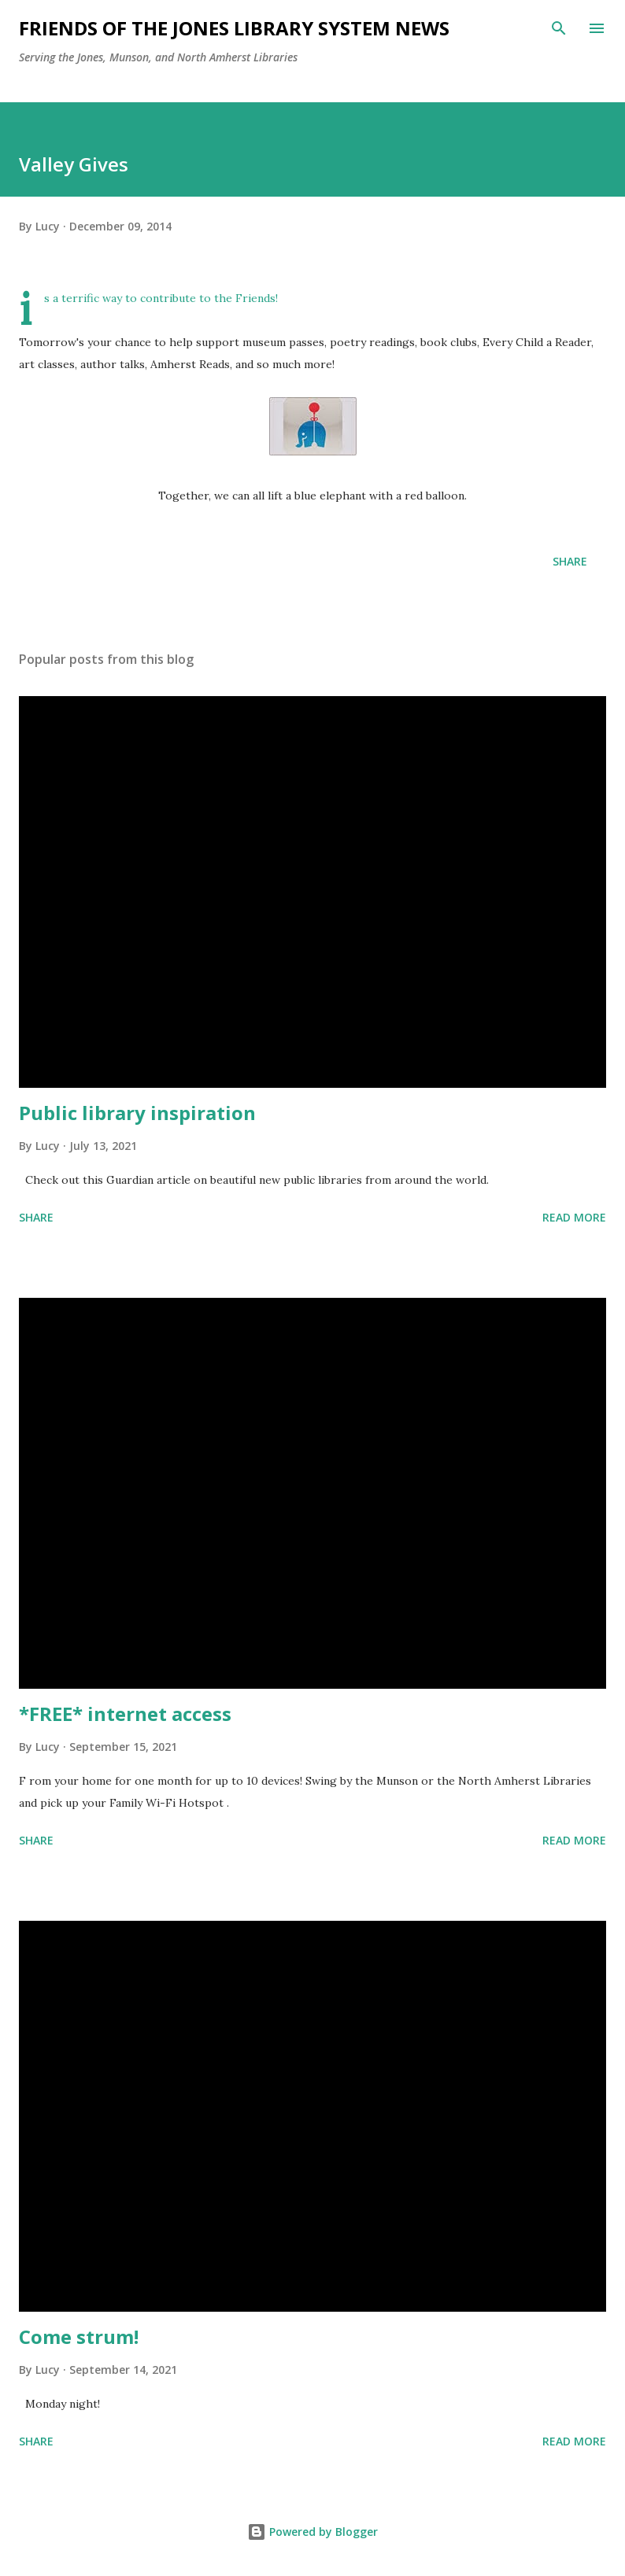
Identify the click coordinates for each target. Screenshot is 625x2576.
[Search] (558, 28)
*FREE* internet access (125, 1714)
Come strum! (79, 2336)
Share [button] (570, 561)
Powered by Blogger (312, 2531)
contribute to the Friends (208, 298)
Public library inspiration (137, 1113)
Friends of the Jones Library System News (234, 28)
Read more (574, 1217)
